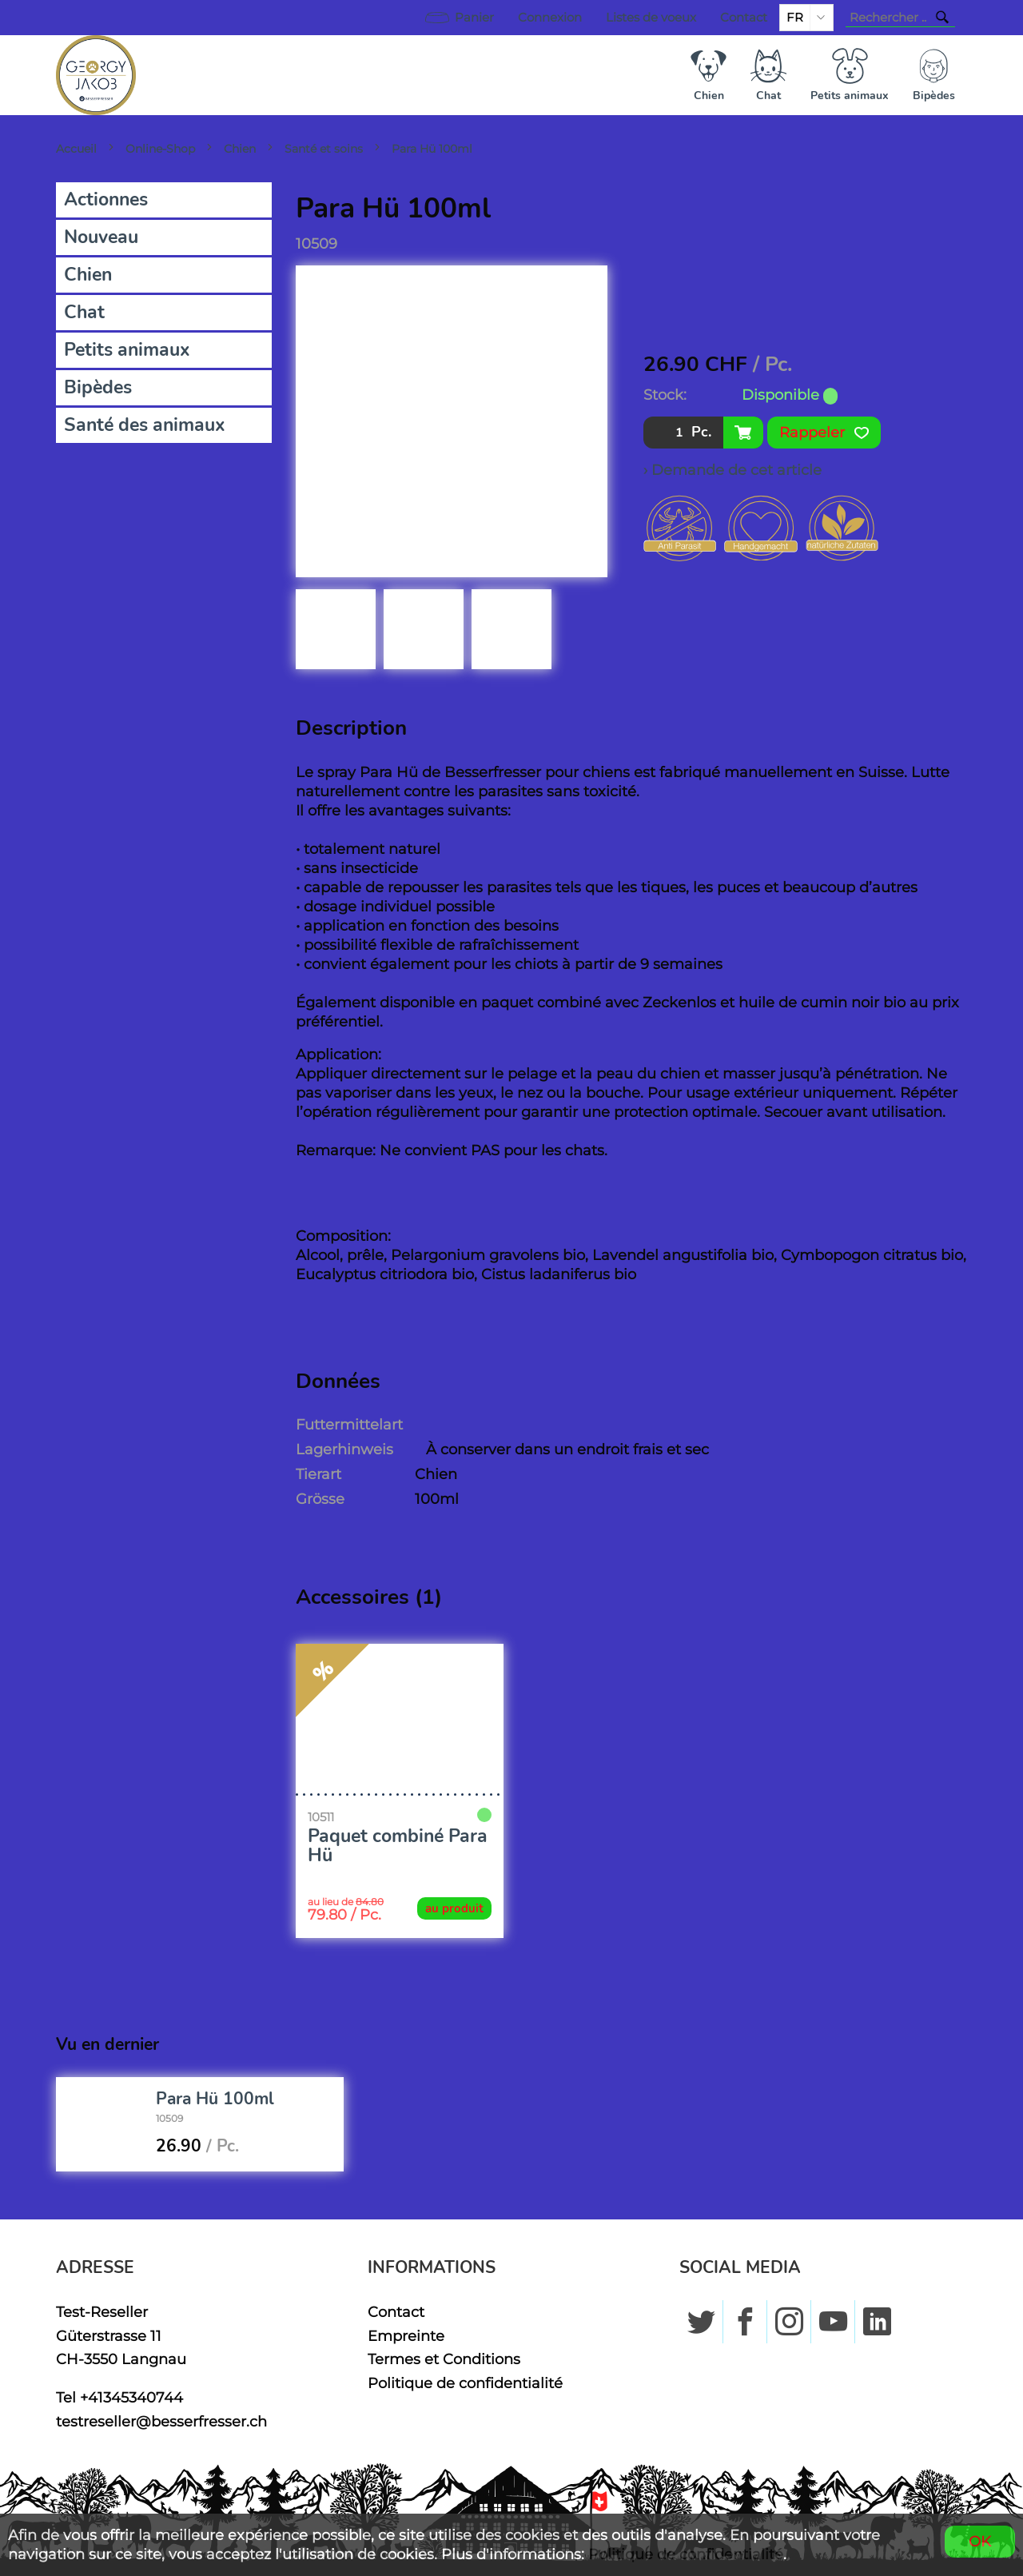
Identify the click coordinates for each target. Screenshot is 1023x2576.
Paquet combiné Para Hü (398, 1846)
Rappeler (824, 433)
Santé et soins (324, 149)
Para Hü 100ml (432, 149)
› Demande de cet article (732, 469)
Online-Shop (160, 149)
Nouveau (101, 237)
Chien (240, 149)
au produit (454, 1908)
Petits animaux (127, 349)
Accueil (76, 149)
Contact (743, 17)
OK (980, 2541)
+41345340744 (131, 2397)
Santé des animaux (144, 425)
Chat (84, 312)
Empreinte (406, 2335)
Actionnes (106, 199)
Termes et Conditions (444, 2359)
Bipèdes (98, 387)
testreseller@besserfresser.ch (161, 2421)
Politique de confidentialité (465, 2383)
